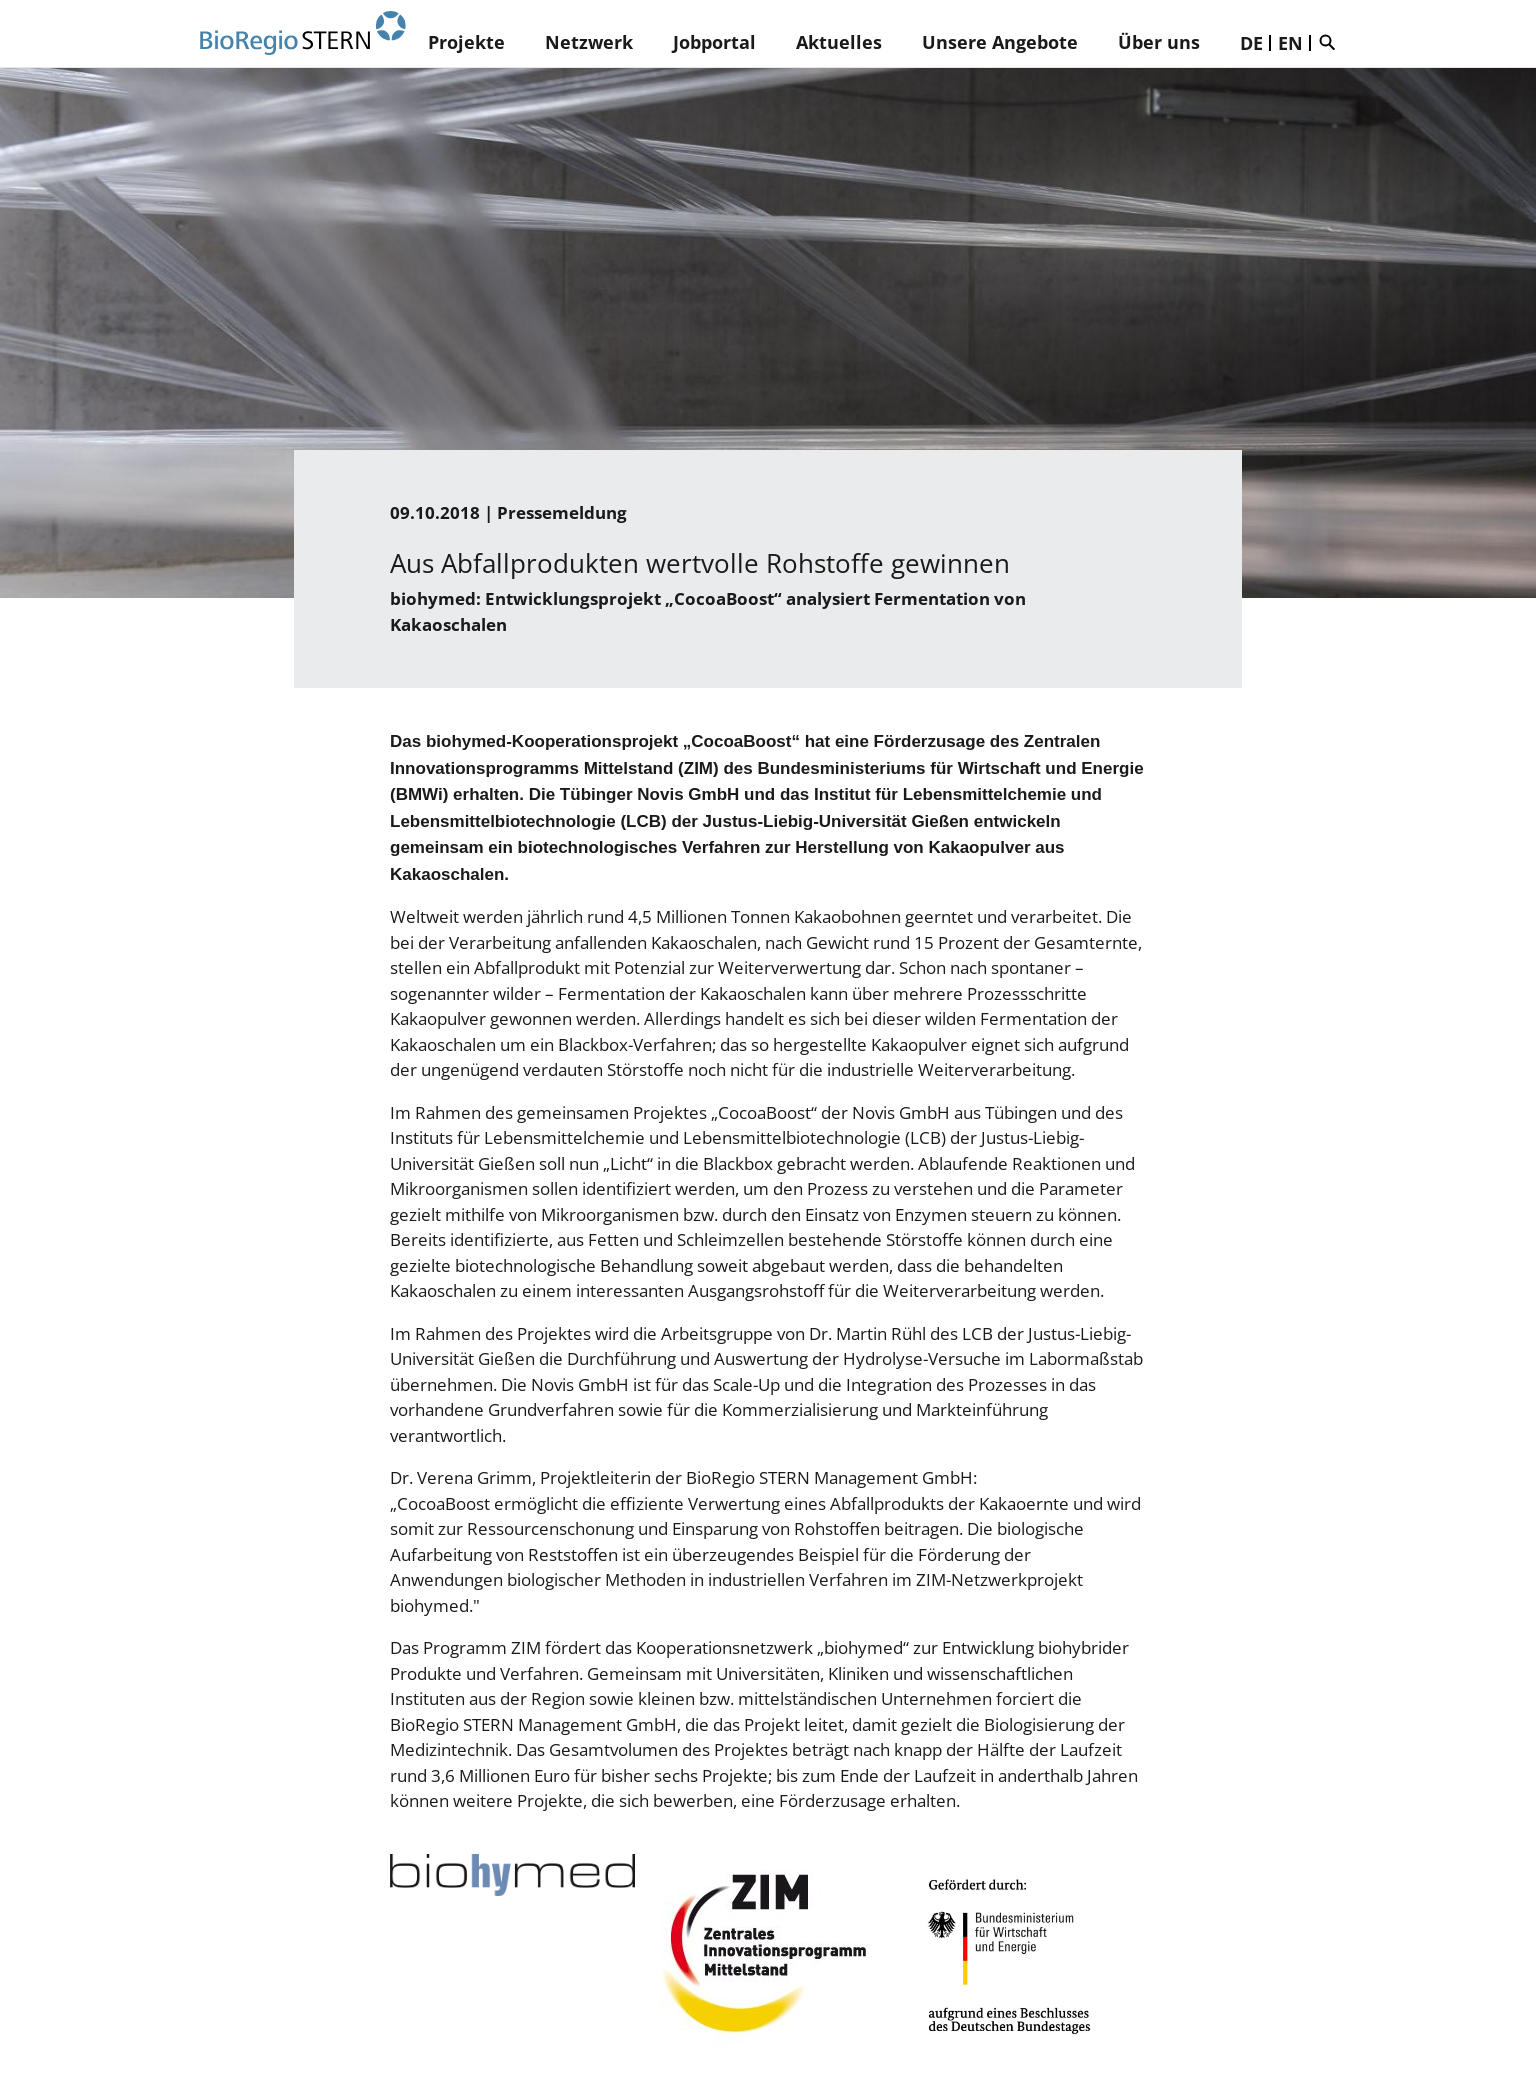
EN (1290, 43)
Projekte (466, 42)
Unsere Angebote (1000, 42)
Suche (1332, 42)
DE (1251, 43)
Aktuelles (839, 42)
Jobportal (714, 42)
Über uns (1159, 42)
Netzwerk (589, 42)
